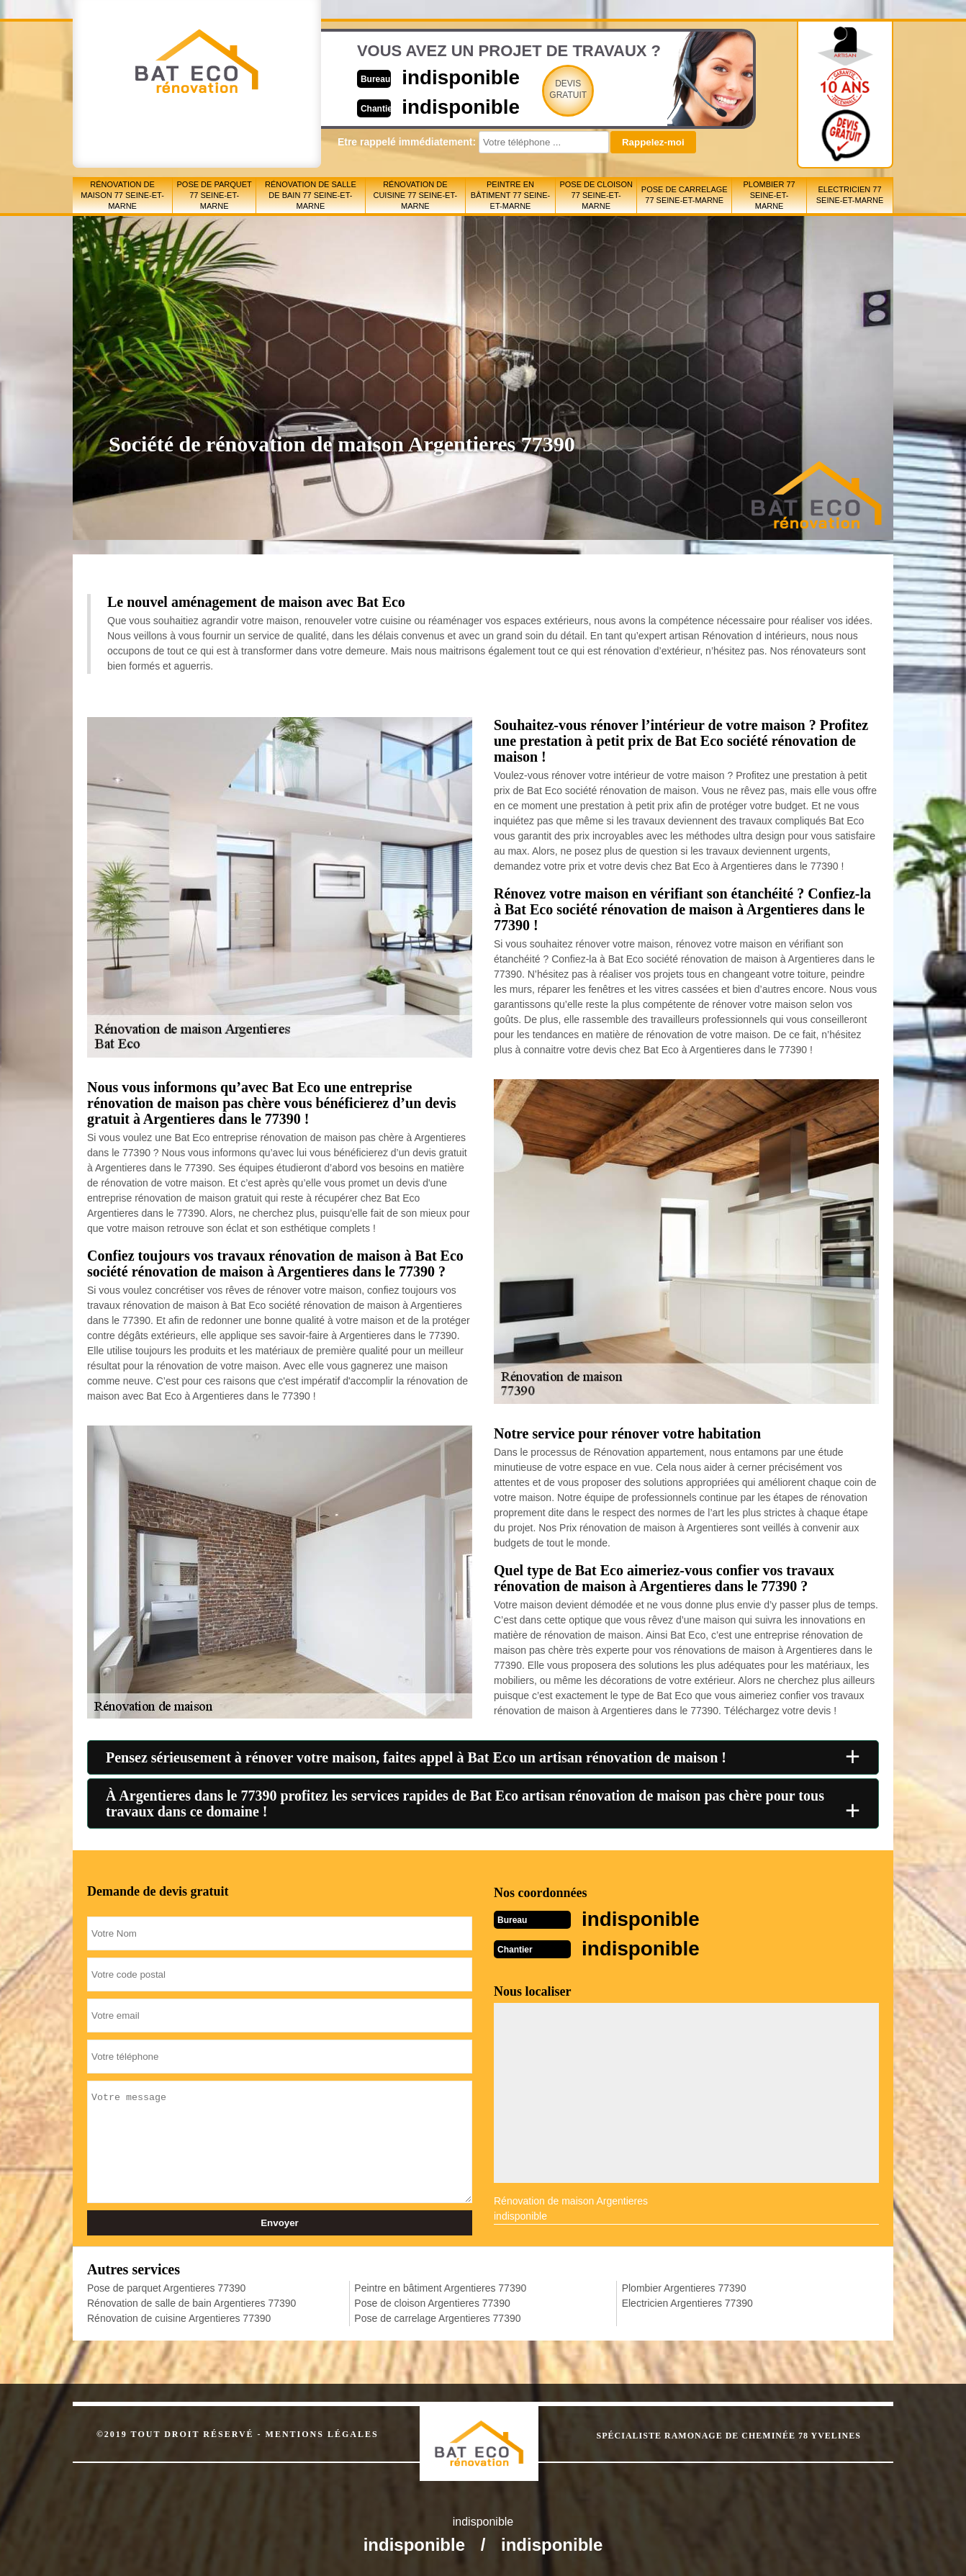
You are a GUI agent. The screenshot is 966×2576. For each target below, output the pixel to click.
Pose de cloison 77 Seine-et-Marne (595, 195)
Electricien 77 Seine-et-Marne (850, 194)
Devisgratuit (550, 89)
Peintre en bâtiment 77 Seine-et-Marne (510, 195)
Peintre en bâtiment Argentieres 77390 (440, 2286)
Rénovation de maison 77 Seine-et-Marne (122, 195)
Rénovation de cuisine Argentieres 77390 (179, 2317)
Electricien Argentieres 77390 (687, 2301)
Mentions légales (322, 2433)
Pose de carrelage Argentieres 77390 (437, 2317)
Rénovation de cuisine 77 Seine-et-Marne (415, 195)
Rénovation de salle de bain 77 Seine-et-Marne (310, 195)
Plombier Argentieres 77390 (684, 2286)
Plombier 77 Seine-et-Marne (769, 195)
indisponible (440, 77)
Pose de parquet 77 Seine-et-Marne (214, 195)
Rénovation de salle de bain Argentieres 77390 (191, 2301)
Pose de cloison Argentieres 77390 (432, 2301)
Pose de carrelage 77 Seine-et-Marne (684, 194)
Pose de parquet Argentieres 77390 (166, 2286)
